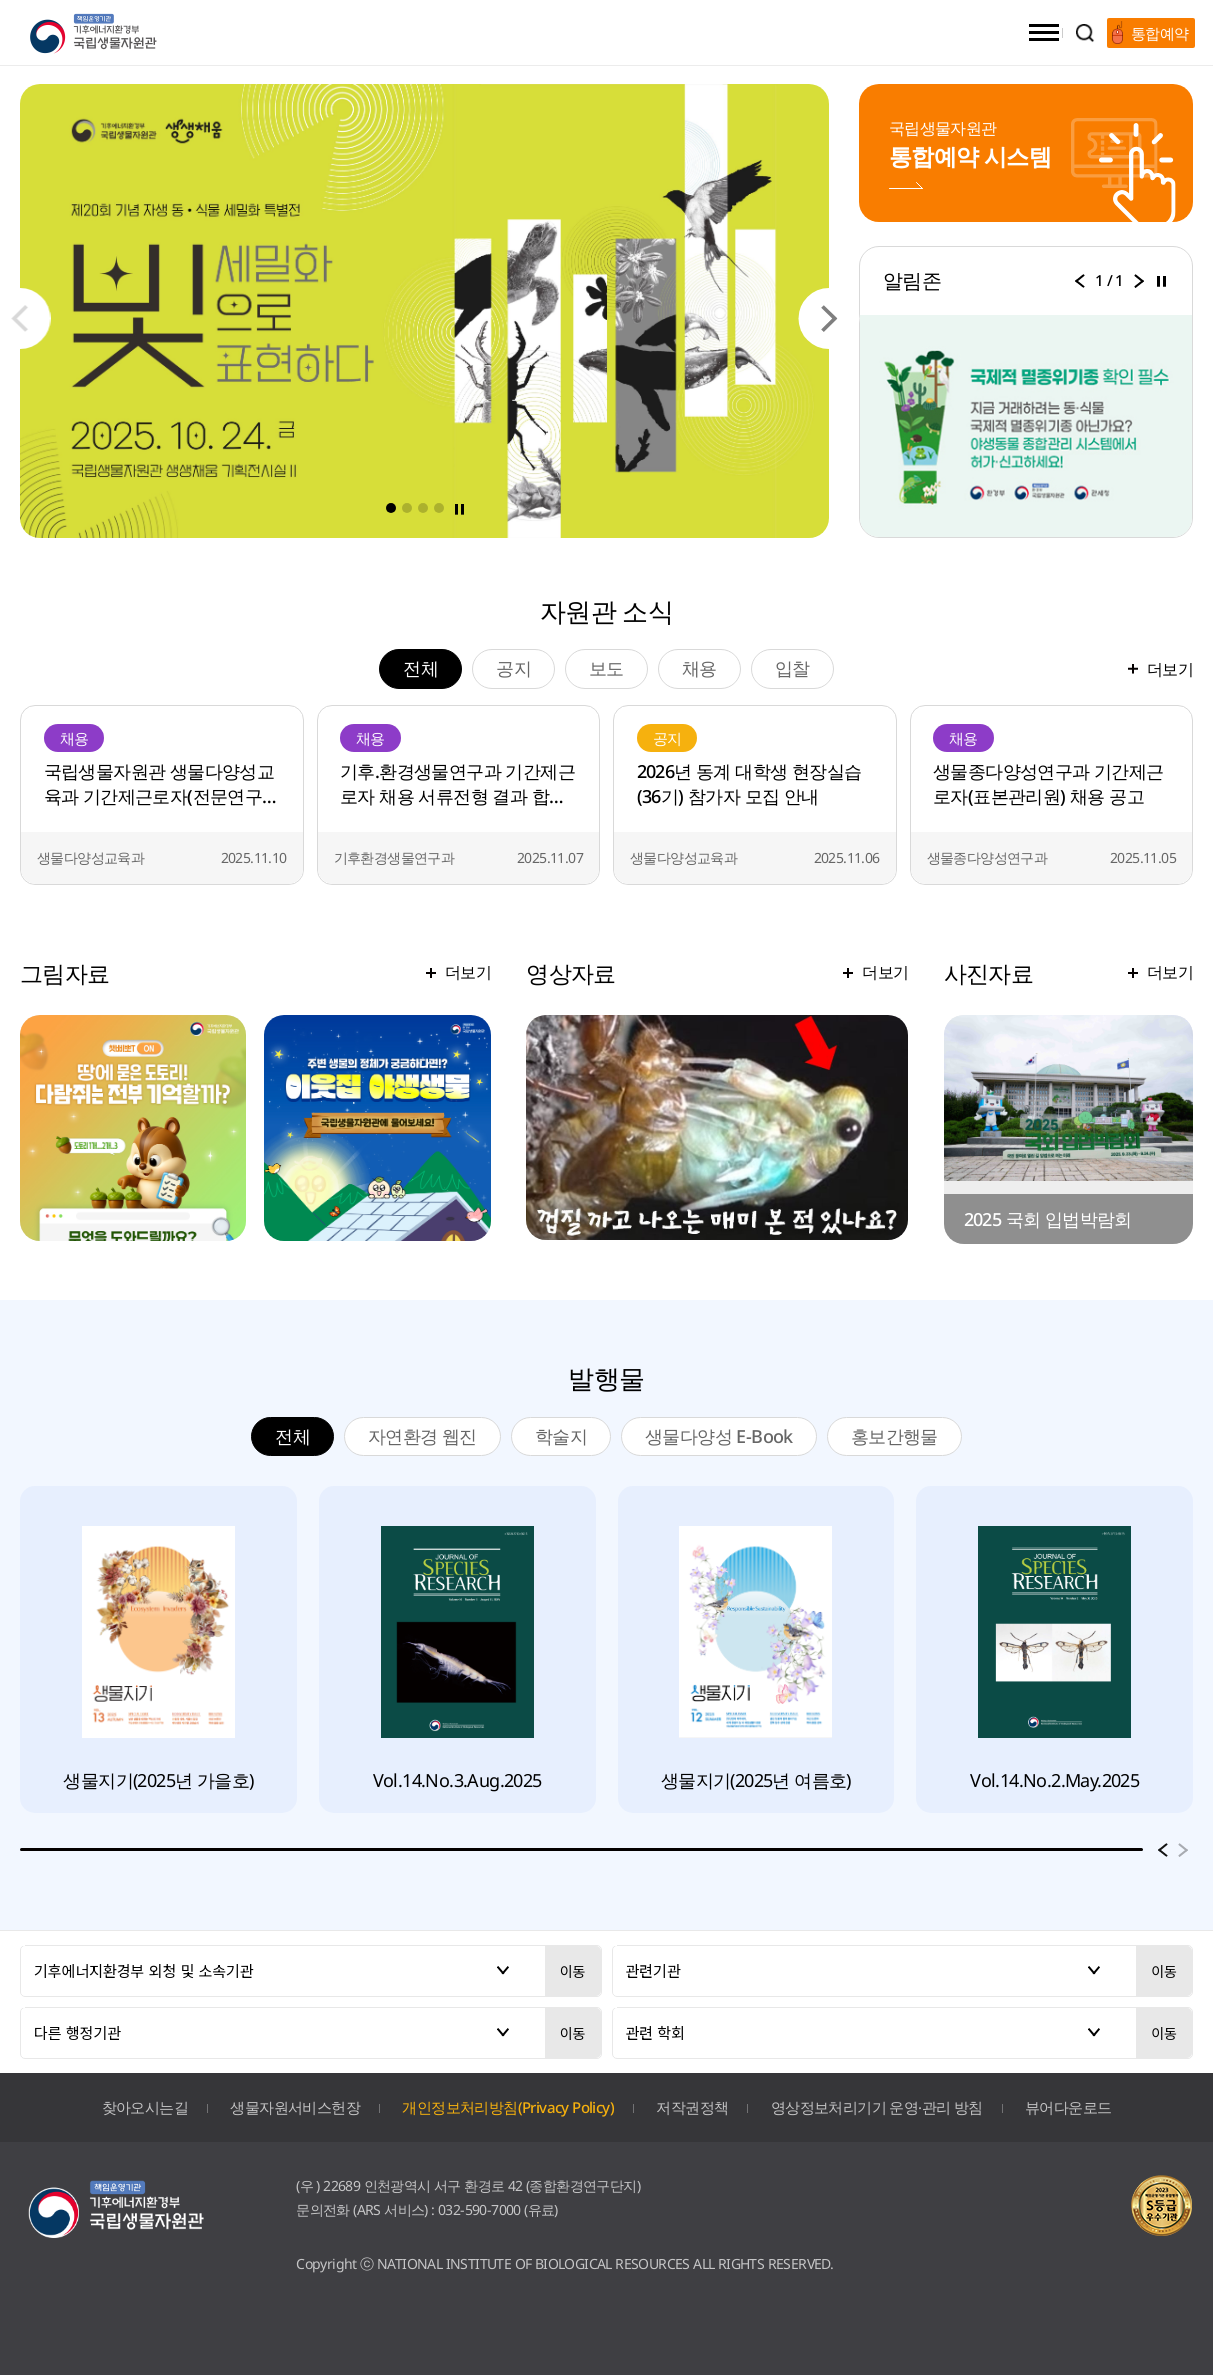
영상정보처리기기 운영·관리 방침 (877, 2107)
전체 (432, 667)
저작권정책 (692, 2107)
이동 (573, 1971)
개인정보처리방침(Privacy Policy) (508, 2107)
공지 (513, 668)
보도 (606, 668)
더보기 (1170, 669)
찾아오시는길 (145, 2107)
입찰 (792, 668)
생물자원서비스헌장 (295, 2107)
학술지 (561, 1436)
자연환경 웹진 (422, 1436)
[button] (829, 318)
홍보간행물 (894, 1436)
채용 (699, 668)
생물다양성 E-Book (719, 1436)
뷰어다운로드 (1068, 2107)
